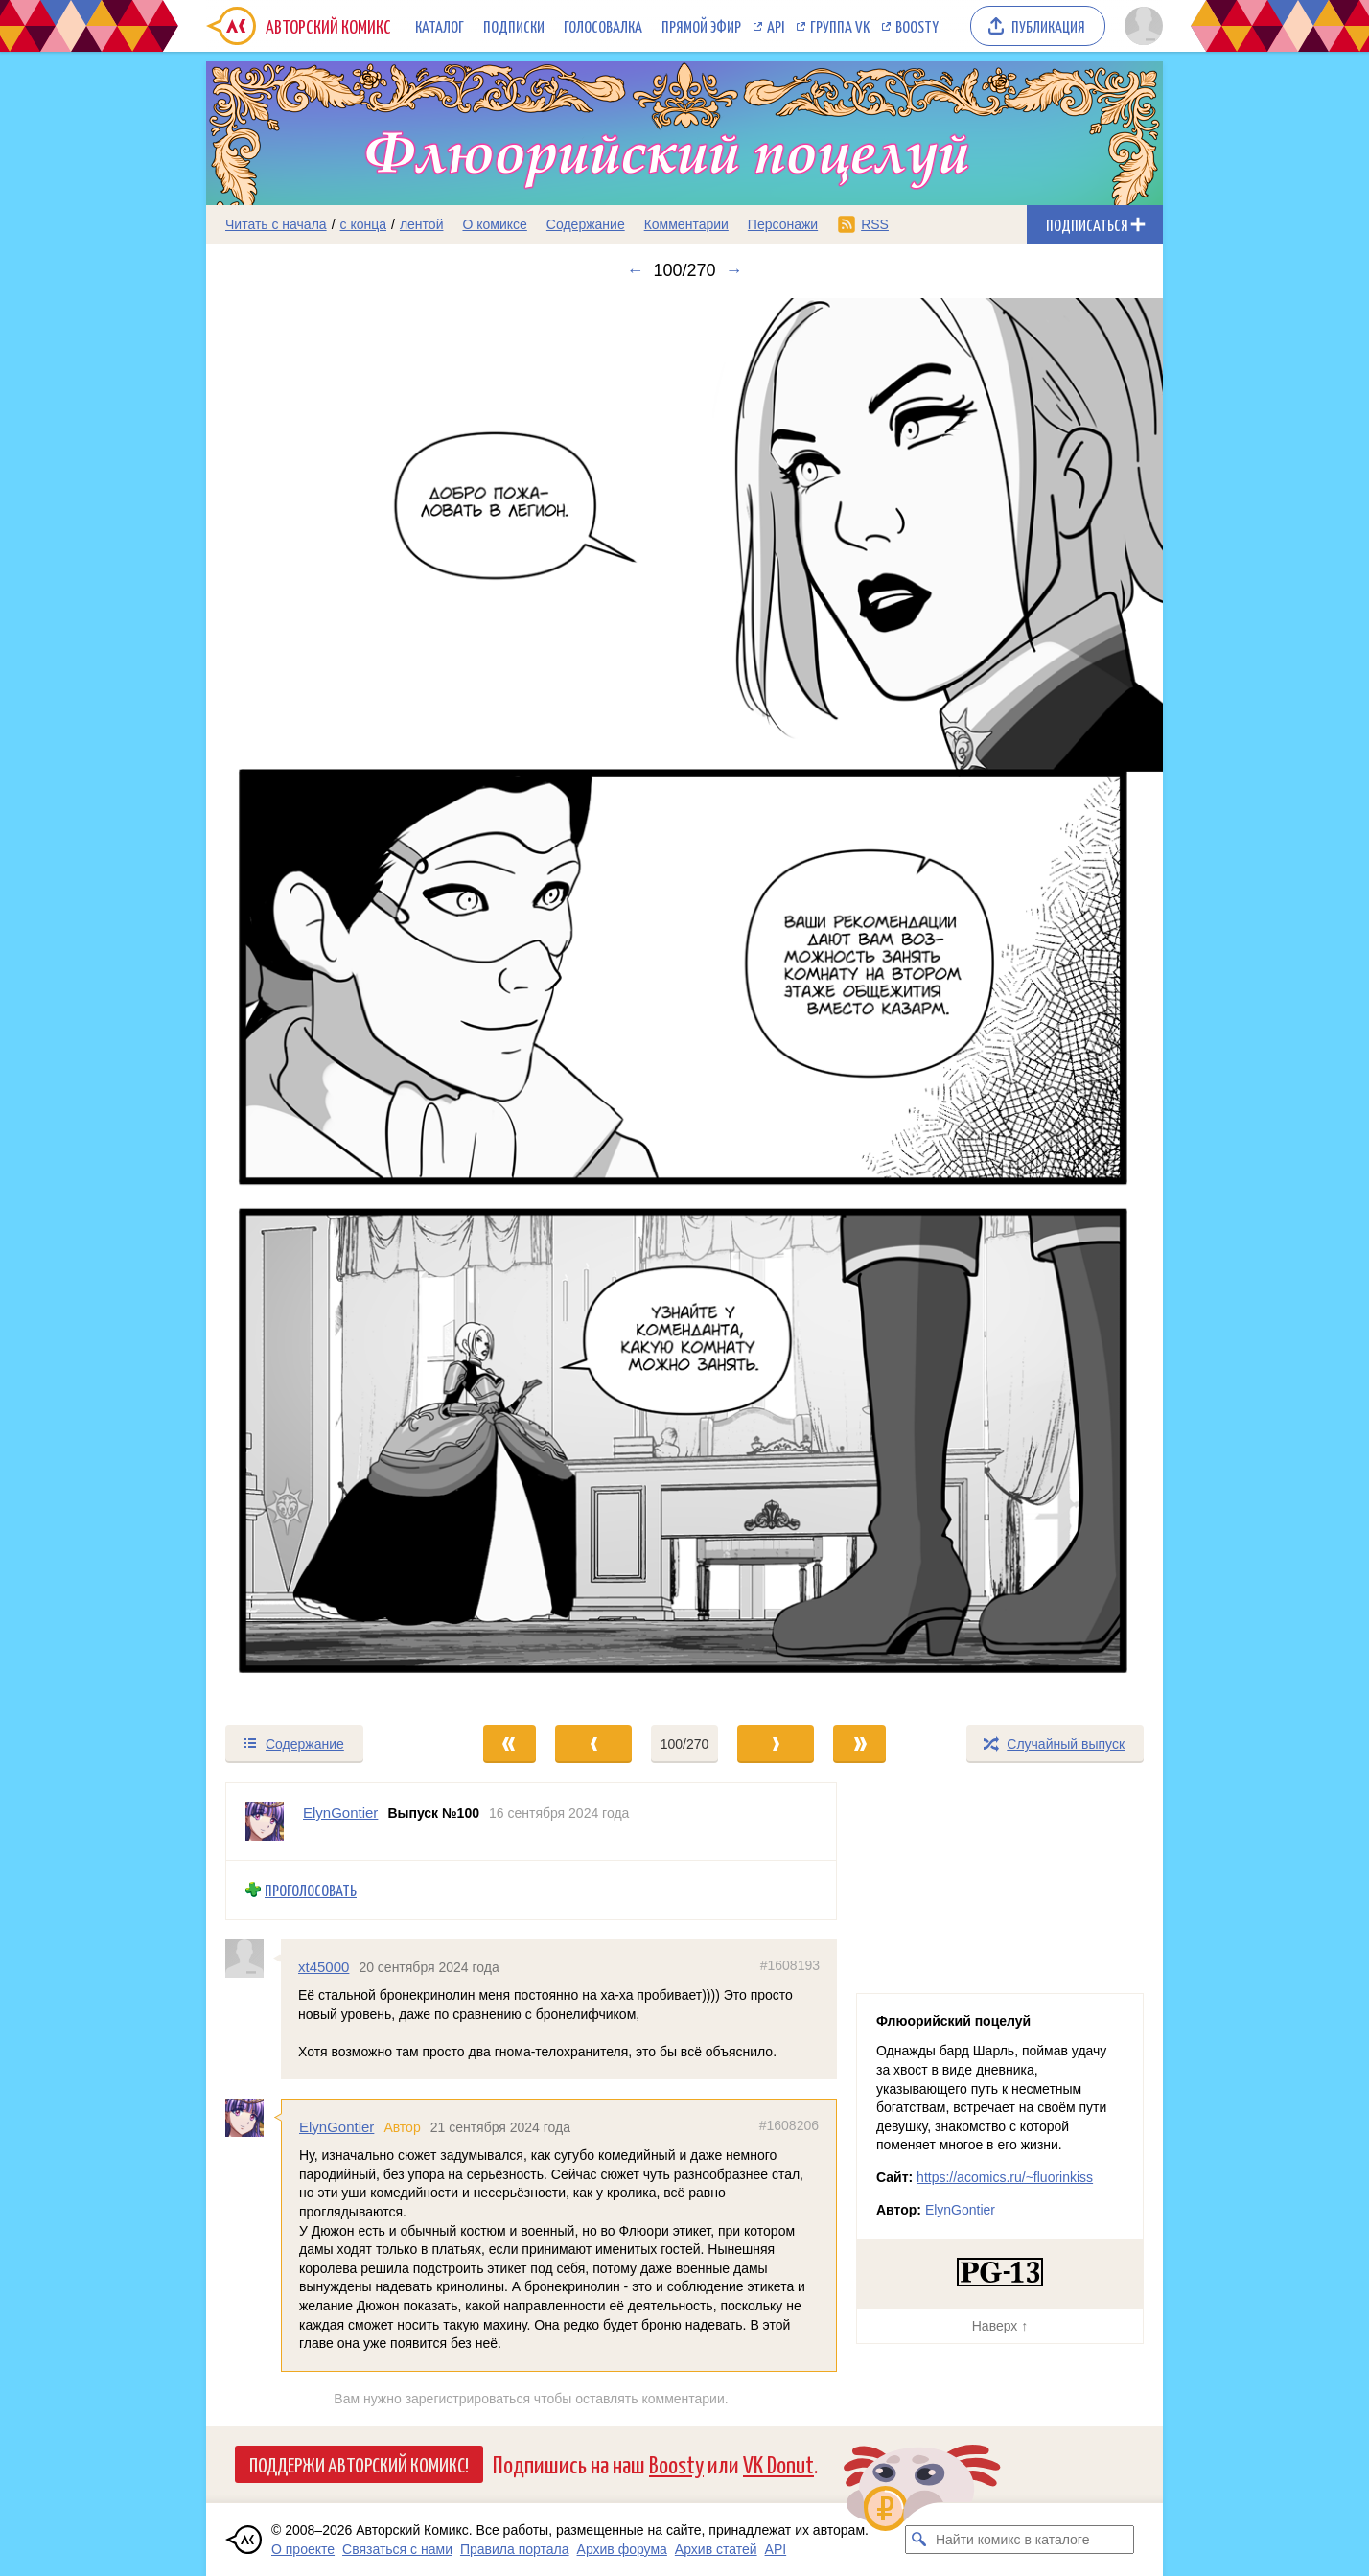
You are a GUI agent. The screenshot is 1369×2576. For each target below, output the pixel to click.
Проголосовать (311, 1890)
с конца (363, 224)
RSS (875, 224)
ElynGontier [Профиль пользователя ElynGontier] (340, 1812)
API (775, 25)
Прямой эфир (701, 25)
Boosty (917, 25)
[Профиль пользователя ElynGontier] (264, 1821)
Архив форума (622, 2549)
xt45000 (323, 1967)
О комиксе (494, 224)
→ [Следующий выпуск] (734, 270)
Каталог (439, 25)
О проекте (303, 2549)
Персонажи (783, 224)
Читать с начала (276, 224)
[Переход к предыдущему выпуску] (326, 1002)
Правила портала (514, 2549)
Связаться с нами (397, 2549)
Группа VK (840, 25)
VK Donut (778, 2463)
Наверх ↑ (1000, 2325)
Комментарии (686, 224)
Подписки (514, 25)
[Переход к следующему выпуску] (684, 1002)
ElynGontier (336, 2127)
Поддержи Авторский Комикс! (359, 2463)
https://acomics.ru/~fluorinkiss (1005, 2177)
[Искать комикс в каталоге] (919, 2539)
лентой (422, 224)
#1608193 (790, 1965)
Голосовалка (603, 25)
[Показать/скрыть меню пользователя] (1140, 26)
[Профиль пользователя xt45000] (253, 1958)
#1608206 (789, 2125)
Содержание (585, 224)
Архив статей (716, 2549)
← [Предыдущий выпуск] (634, 270)
